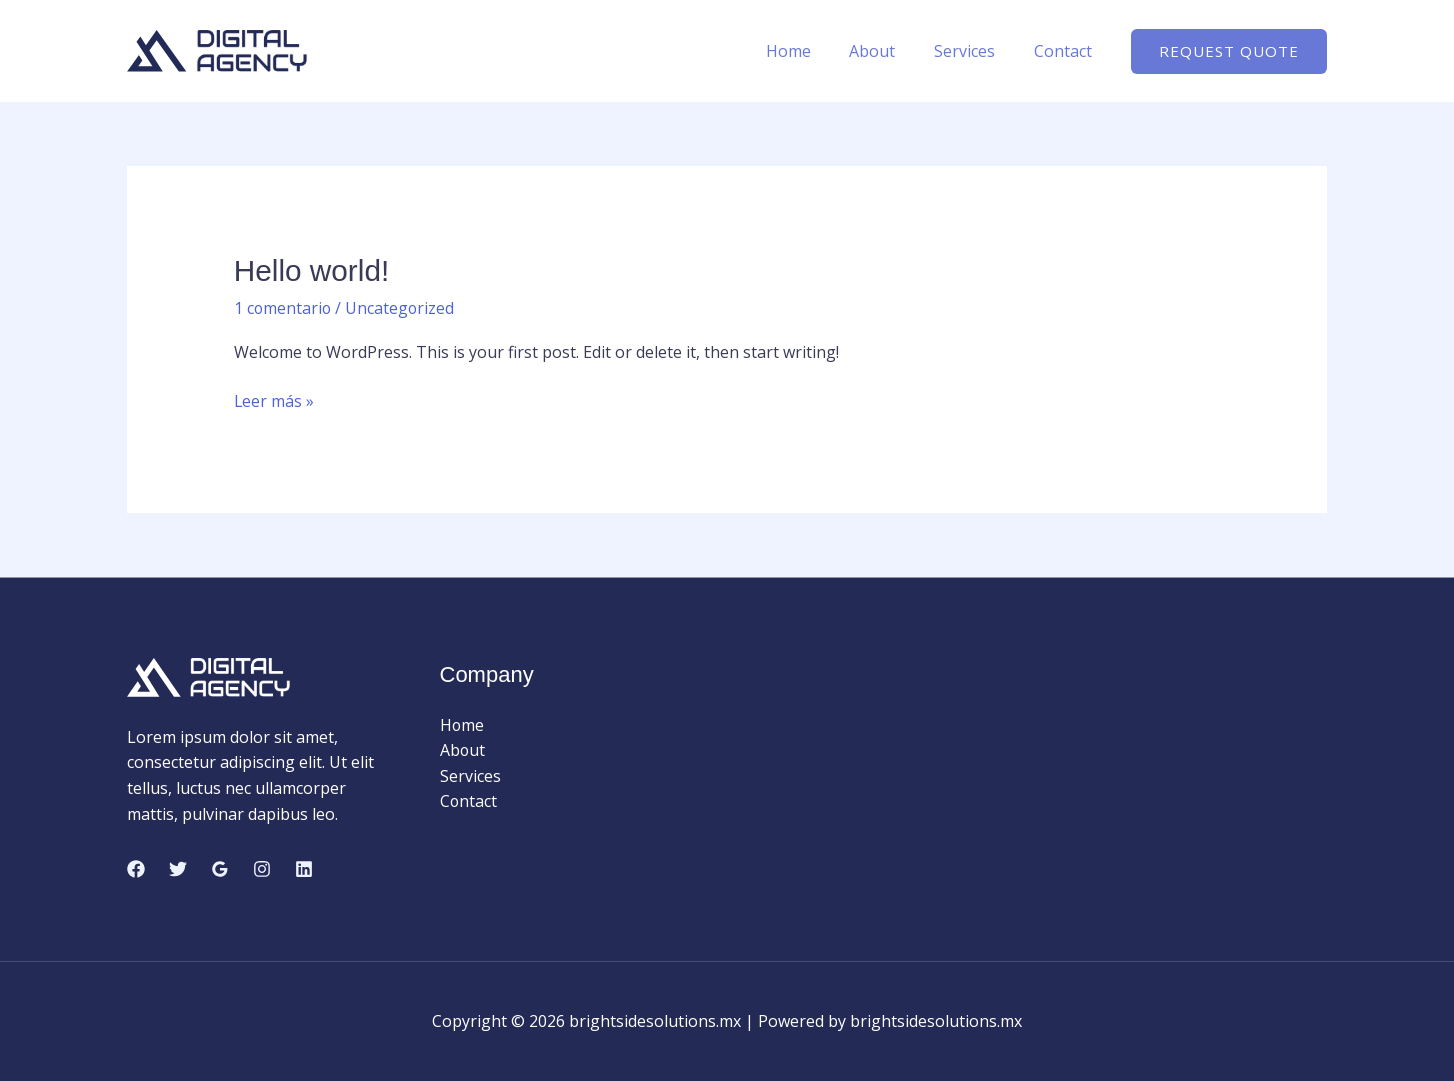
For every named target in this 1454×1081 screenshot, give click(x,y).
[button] (1229, 51)
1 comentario (283, 307)
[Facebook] (136, 868)
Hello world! (312, 270)
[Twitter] (178, 868)
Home (811, 51)
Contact (1066, 51)
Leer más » (274, 401)
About (889, 51)
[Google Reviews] (220, 868)
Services (974, 51)
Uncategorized (402, 307)
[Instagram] (262, 868)
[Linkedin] (304, 868)
